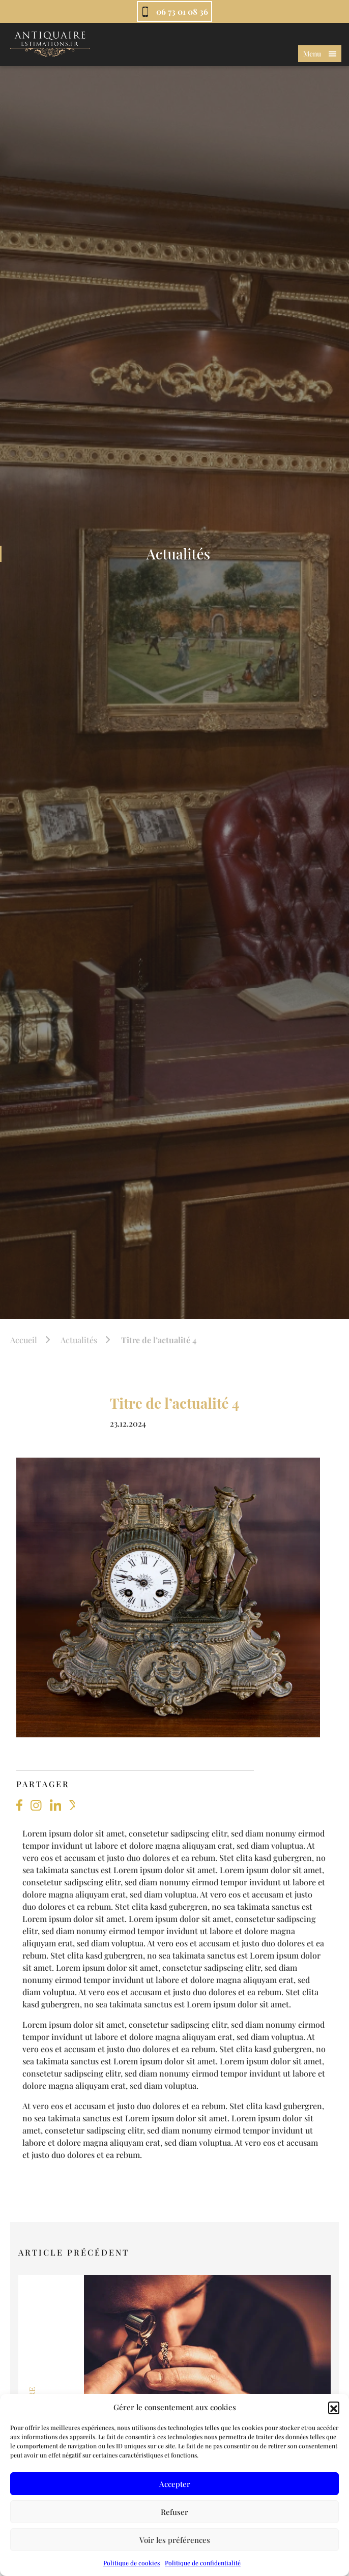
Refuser (174, 2512)
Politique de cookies (131, 2563)
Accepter (174, 2484)
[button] (334, 2407)
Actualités (79, 1340)
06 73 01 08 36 (182, 11)
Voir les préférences (174, 2540)
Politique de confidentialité (203, 2563)
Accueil (23, 1340)
